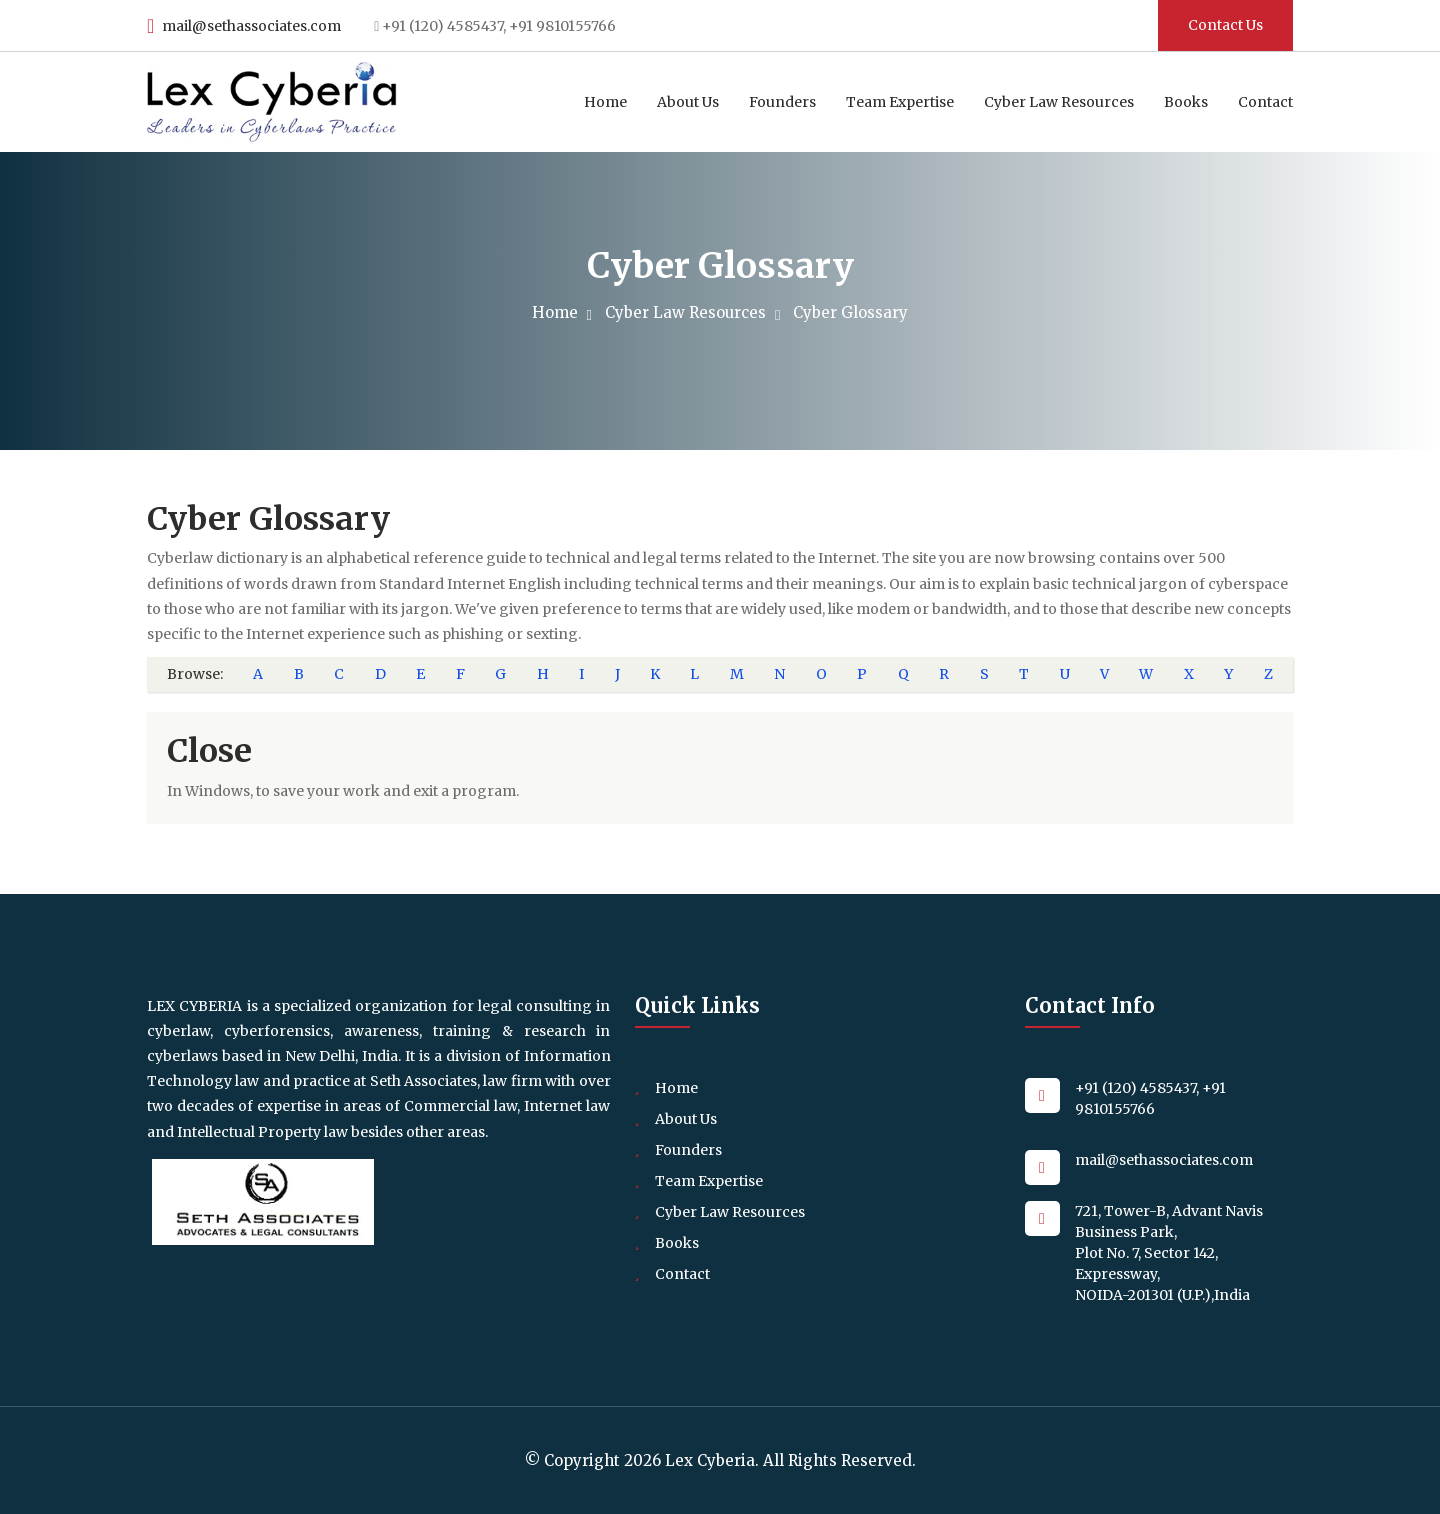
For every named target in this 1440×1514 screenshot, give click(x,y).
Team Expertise (900, 102)
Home (605, 102)
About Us (688, 102)
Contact (1265, 102)
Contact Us (1225, 25)
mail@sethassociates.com (243, 26)
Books (1186, 102)
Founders (782, 102)
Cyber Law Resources (1059, 102)
